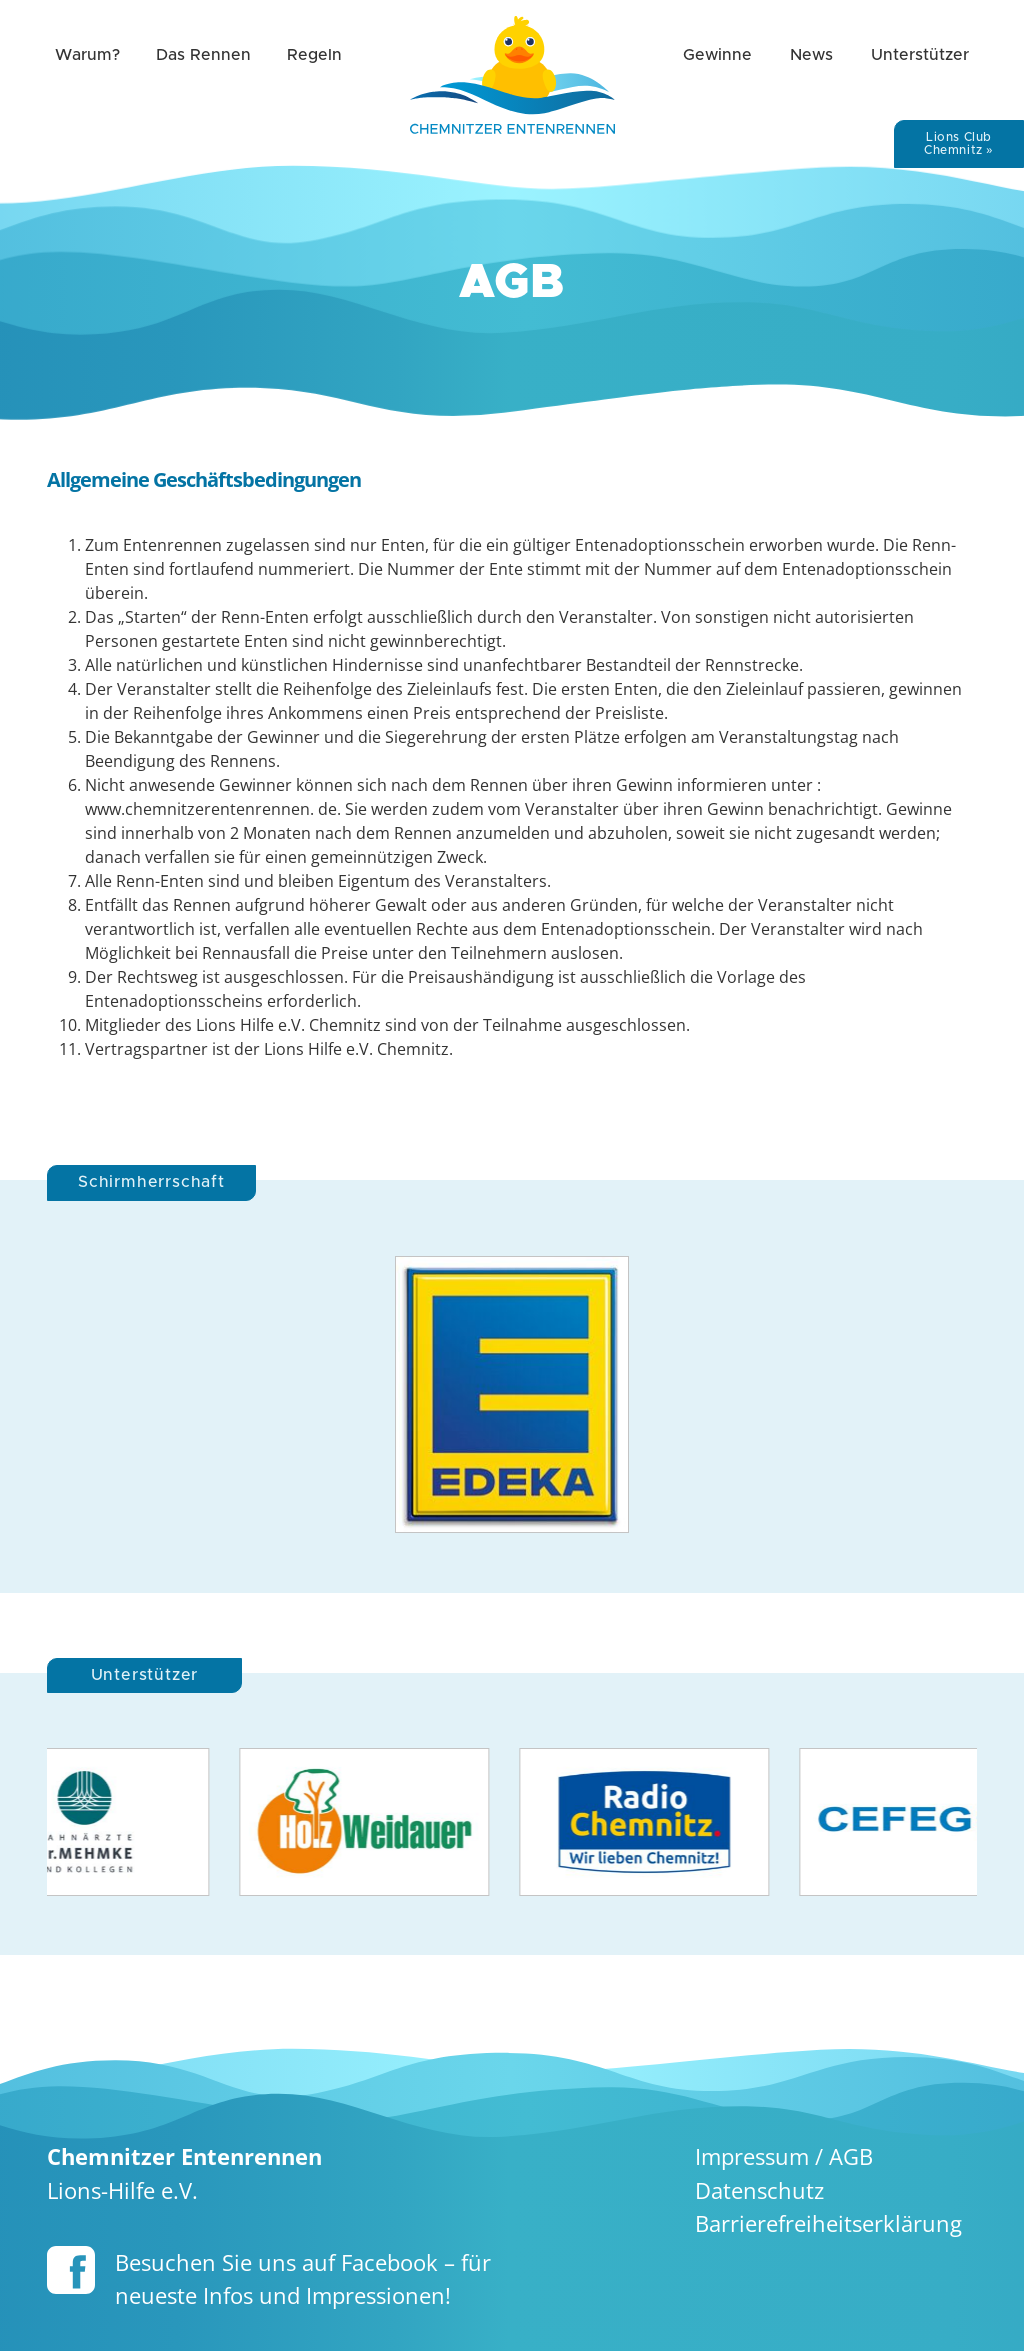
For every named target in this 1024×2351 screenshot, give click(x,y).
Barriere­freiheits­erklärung (828, 2223)
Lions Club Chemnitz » (959, 143)
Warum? (87, 55)
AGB (851, 2156)
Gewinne (717, 55)
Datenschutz (759, 2190)
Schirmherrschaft (151, 1182)
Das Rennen (203, 55)
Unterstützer (920, 55)
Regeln (314, 55)
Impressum (752, 2156)
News (811, 55)
